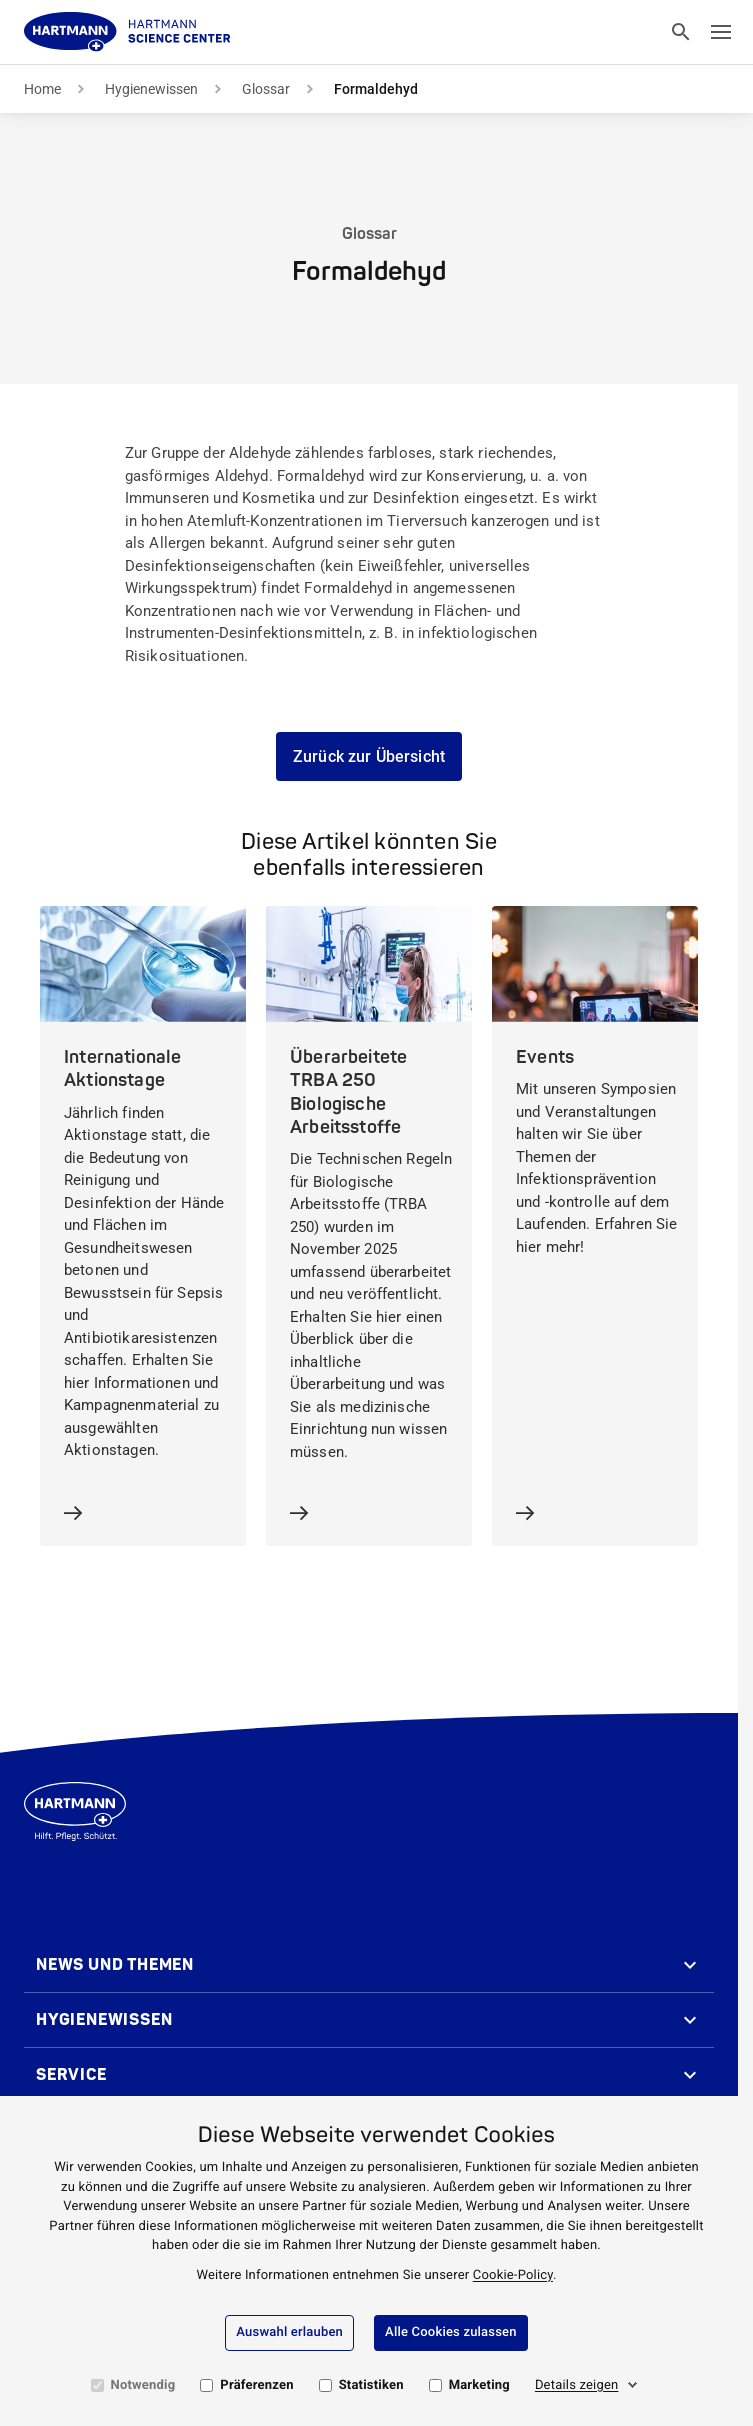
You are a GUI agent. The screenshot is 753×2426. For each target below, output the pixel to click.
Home (42, 89)
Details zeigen (577, 2385)
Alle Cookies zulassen (451, 2332)
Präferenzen (256, 2385)
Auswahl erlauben (289, 2332)
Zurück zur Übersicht (369, 756)
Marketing (479, 2385)
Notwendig (143, 2385)
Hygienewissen (151, 89)
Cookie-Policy (513, 2275)
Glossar (266, 89)
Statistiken (371, 2385)
